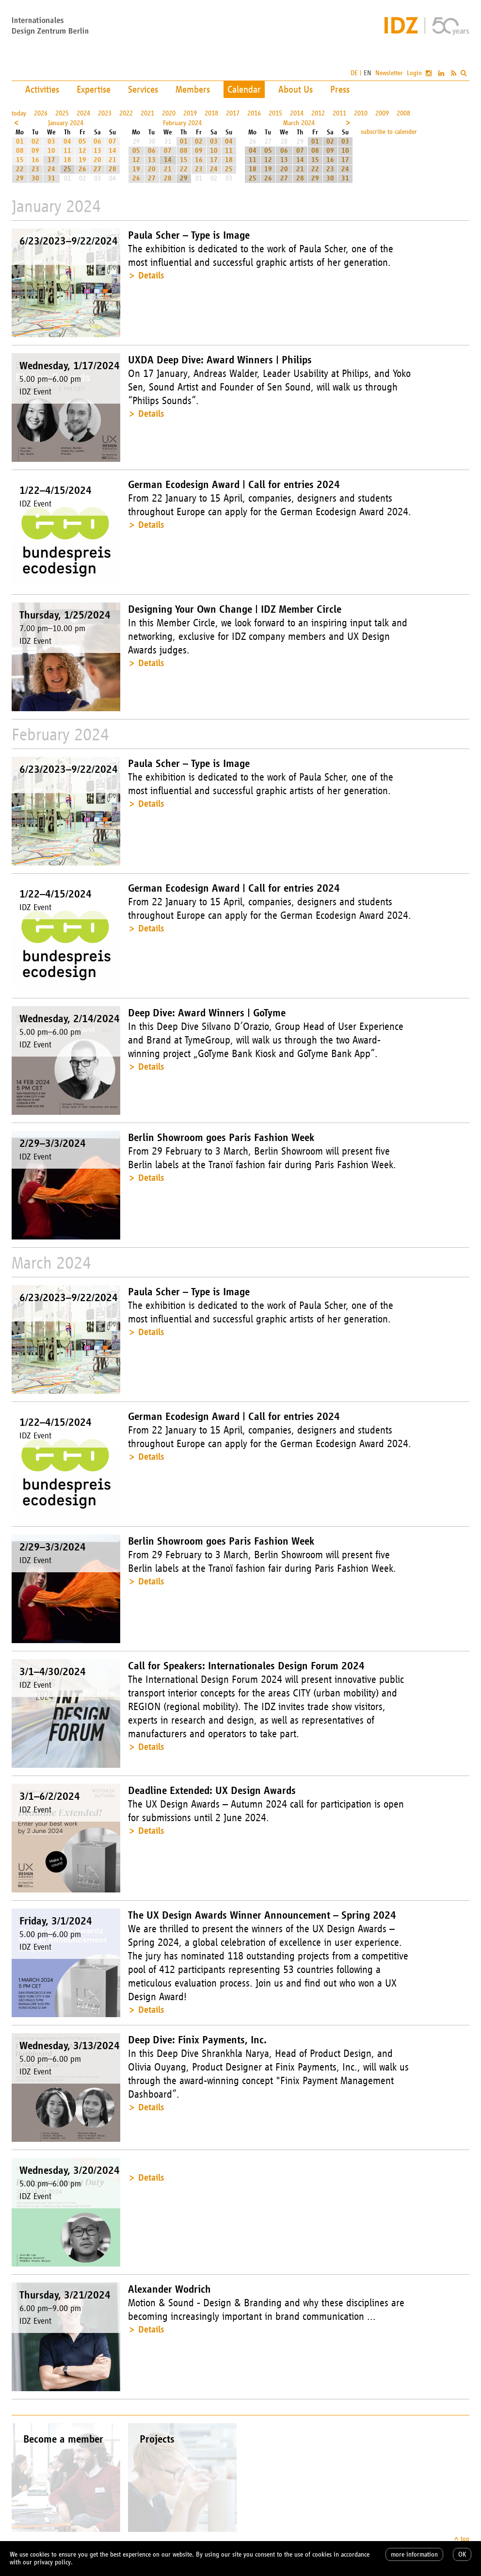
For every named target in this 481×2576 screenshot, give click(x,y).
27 (97, 169)
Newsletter (389, 73)
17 (51, 159)
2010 (361, 113)
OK (462, 2554)
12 (82, 150)
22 (20, 169)
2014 (297, 113)
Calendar (244, 89)
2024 (83, 113)
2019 (190, 113)
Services (143, 89)
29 (20, 178)
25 (67, 169)
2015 (275, 113)
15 (20, 159)
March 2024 (299, 123)
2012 (318, 113)
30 (35, 178)
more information (414, 2554)
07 (112, 141)
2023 (105, 113)
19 (82, 159)
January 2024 (65, 123)
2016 (254, 113)
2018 (211, 113)
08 (20, 150)
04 (67, 141)
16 (35, 159)
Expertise (94, 89)
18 (67, 159)
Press (340, 89)
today (19, 113)
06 (97, 141)
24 (51, 169)
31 (51, 178)
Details (151, 275)
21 (112, 159)
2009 (382, 113)
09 (35, 150)
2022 (126, 113)
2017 (233, 113)
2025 (62, 113)
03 (51, 141)
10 (51, 150)
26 (82, 169)
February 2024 (182, 123)
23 (35, 169)
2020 (169, 113)
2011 (339, 113)
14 (112, 150)
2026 (41, 113)
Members (193, 89)
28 (112, 169)
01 (20, 141)
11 (67, 150)
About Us (295, 89)
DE (354, 73)
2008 (403, 113)
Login (414, 73)
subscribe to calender (389, 131)
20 (97, 159)
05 (82, 141)
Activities (42, 89)
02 (35, 141)
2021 (147, 113)
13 (97, 150)
